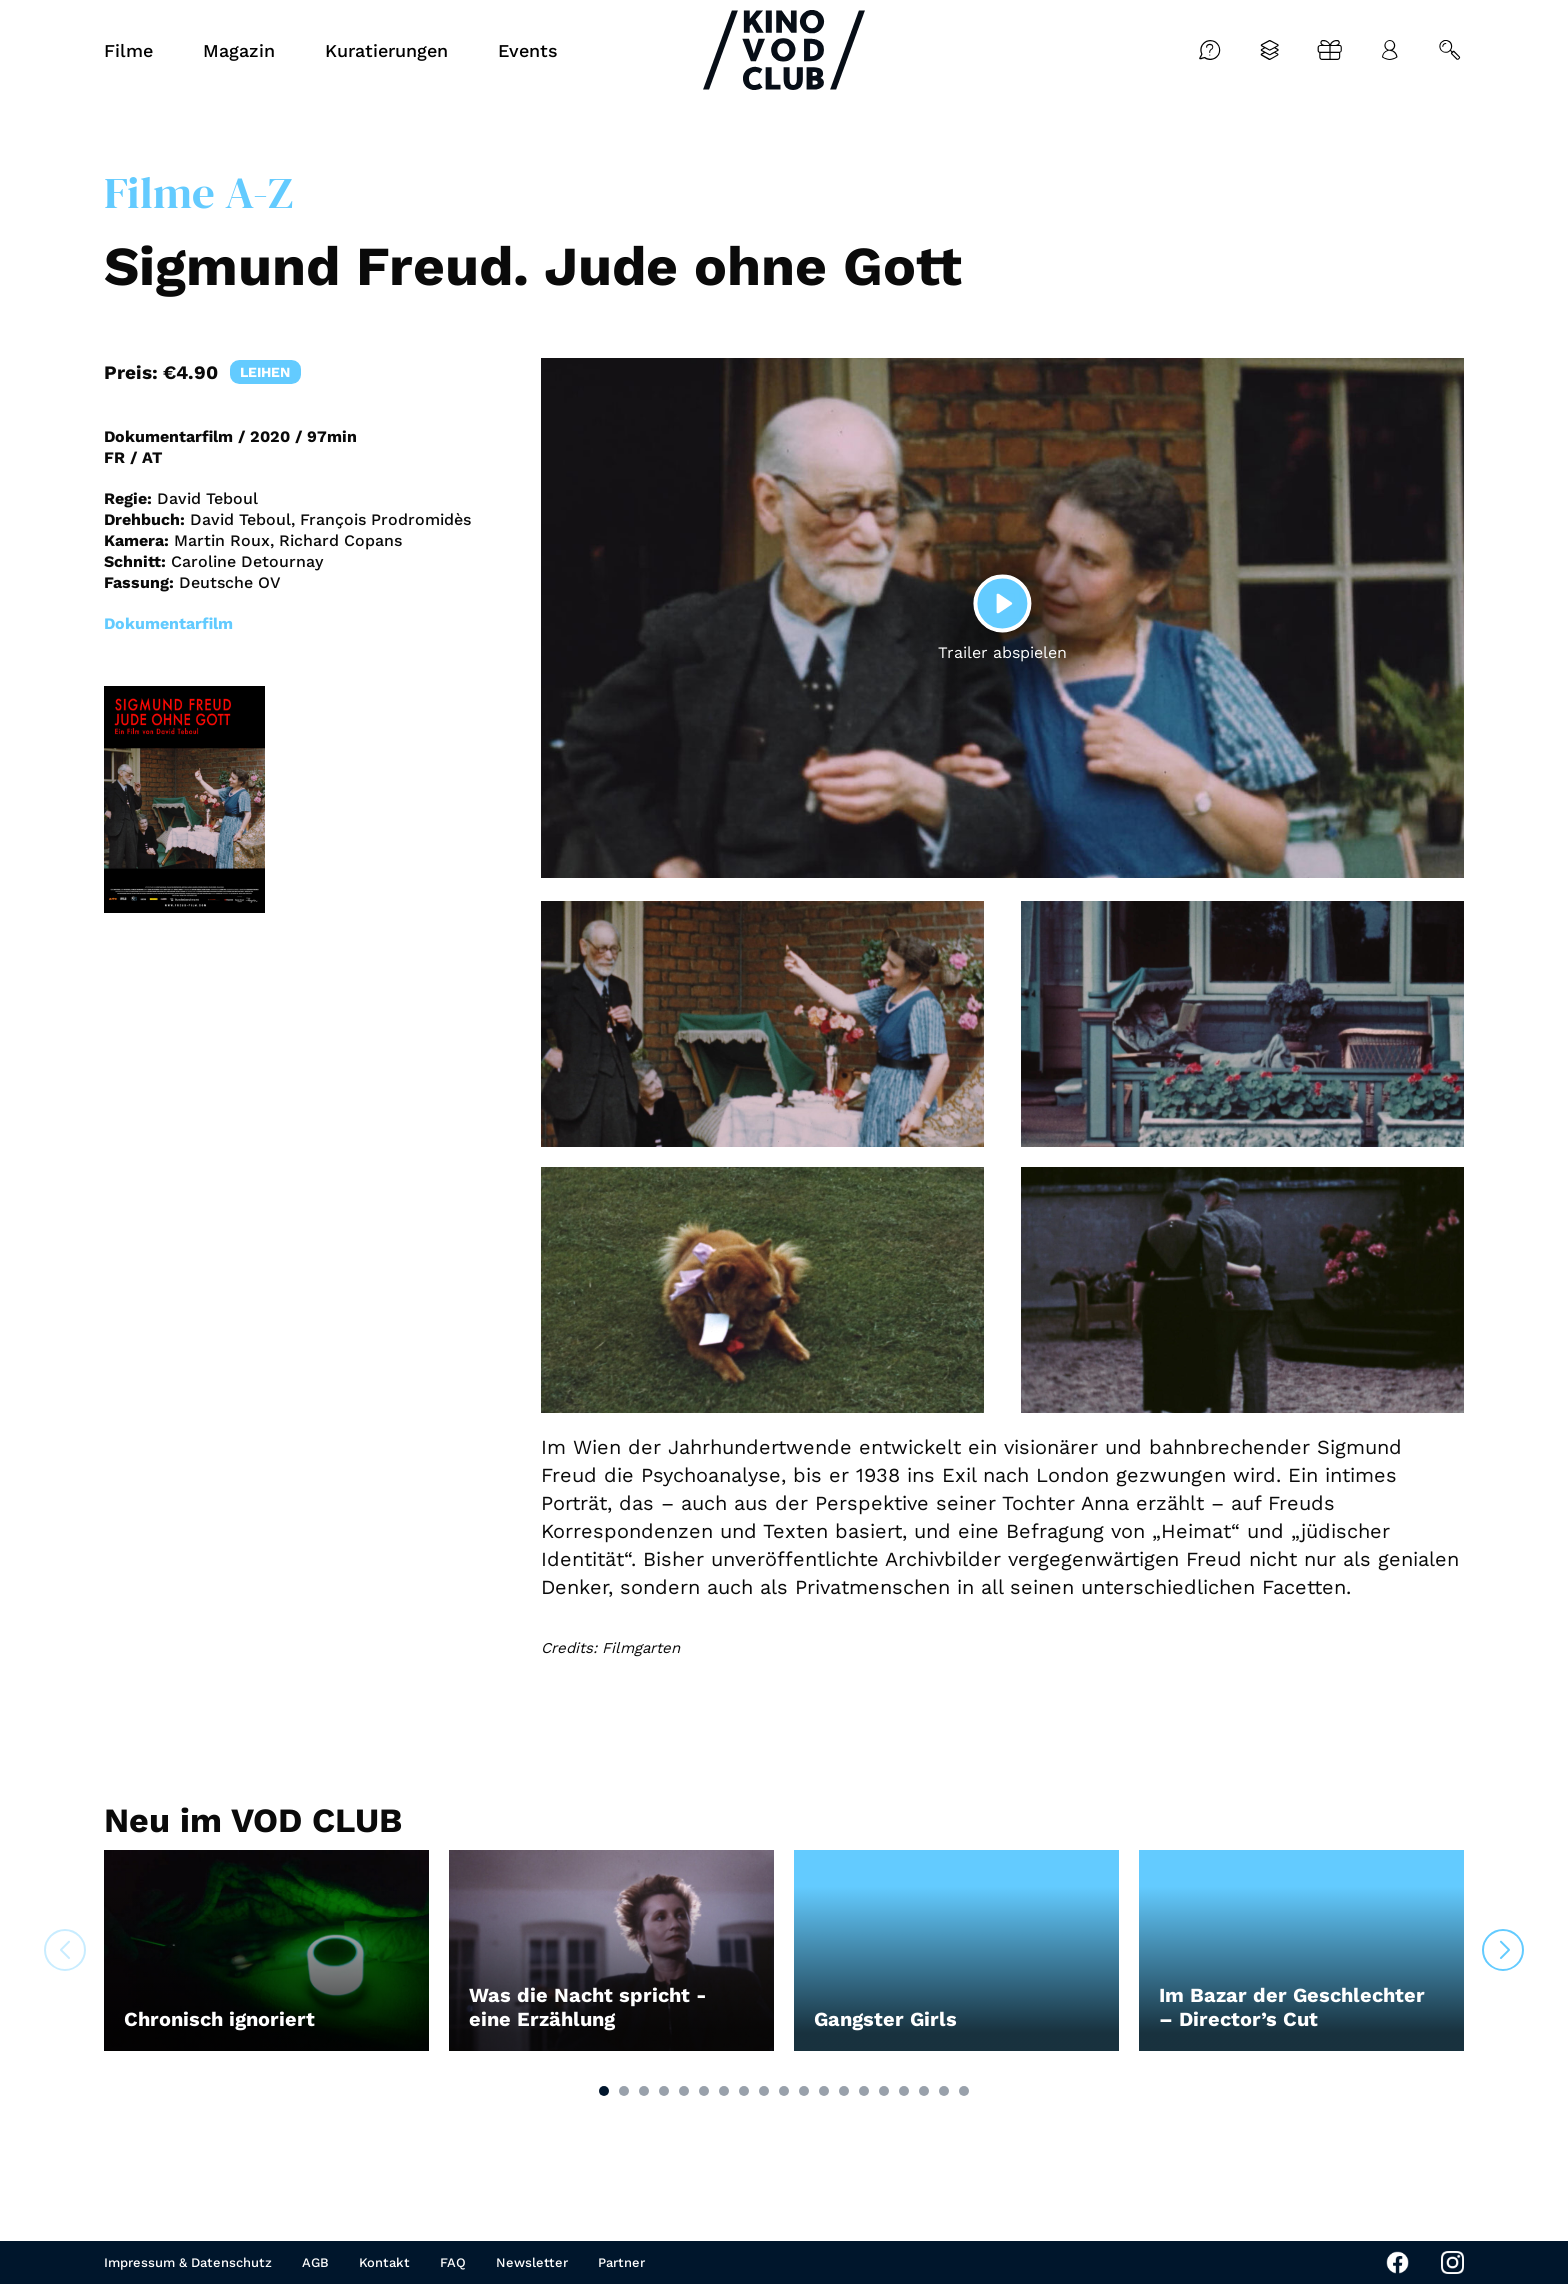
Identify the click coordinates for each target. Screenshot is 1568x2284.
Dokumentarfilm (168, 623)
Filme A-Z (198, 192)
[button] (604, 2091)
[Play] (1002, 603)
